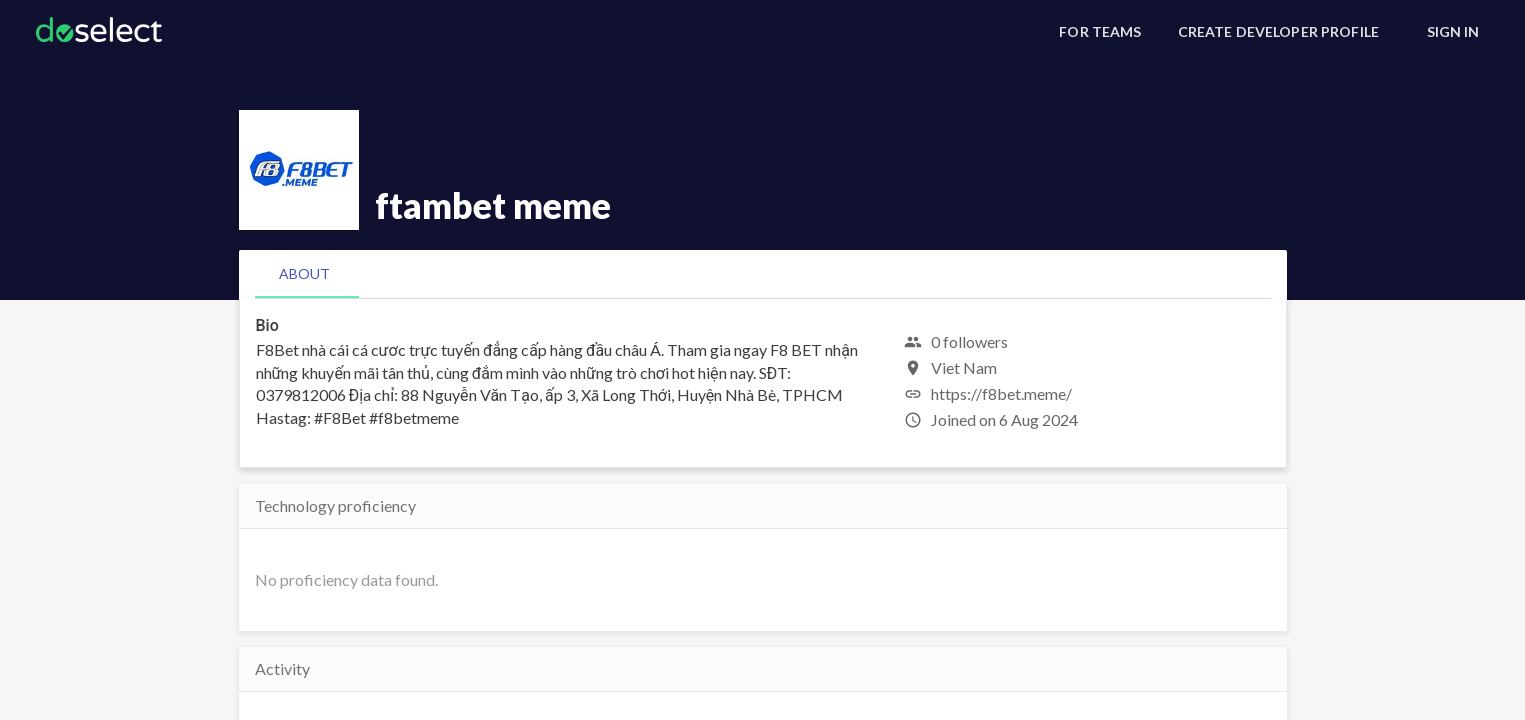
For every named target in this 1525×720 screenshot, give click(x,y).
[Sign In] (1453, 32)
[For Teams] (1100, 32)
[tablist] (763, 274)
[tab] (304, 274)
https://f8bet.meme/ (1001, 393)
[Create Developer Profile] (1278, 32)
